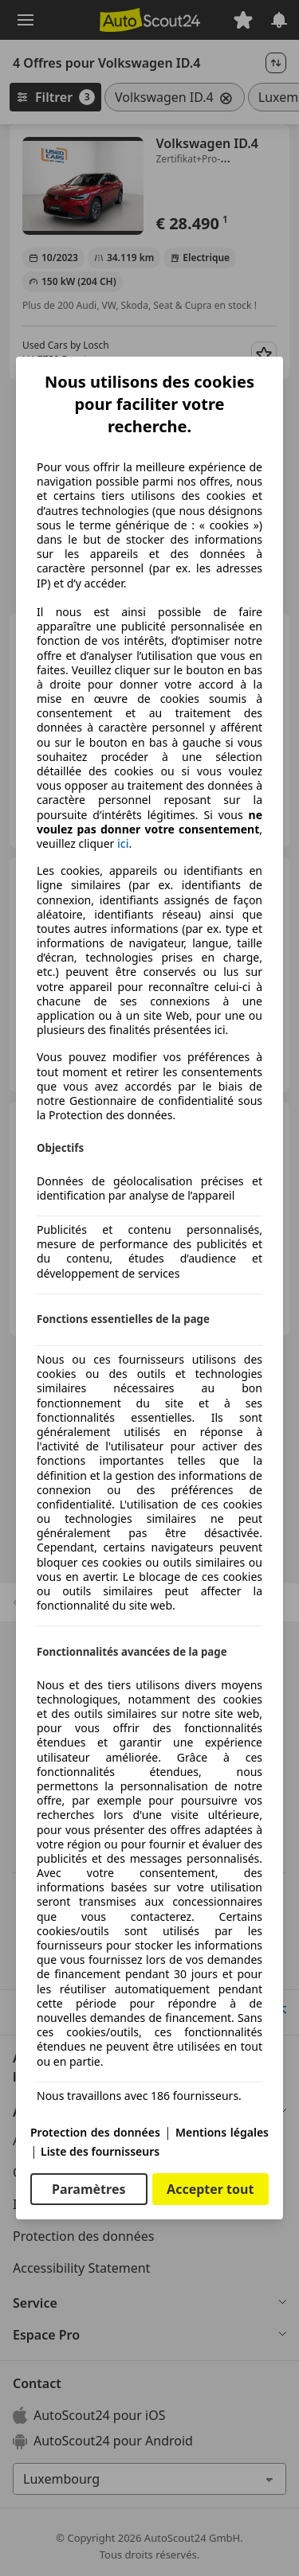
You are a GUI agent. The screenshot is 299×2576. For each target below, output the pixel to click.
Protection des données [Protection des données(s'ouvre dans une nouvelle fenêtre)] (95, 2132)
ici (122, 844)
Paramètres (88, 2189)
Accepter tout (210, 2189)
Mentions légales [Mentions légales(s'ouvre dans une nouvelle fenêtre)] (222, 2132)
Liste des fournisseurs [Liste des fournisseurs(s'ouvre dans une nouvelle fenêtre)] (100, 2151)
